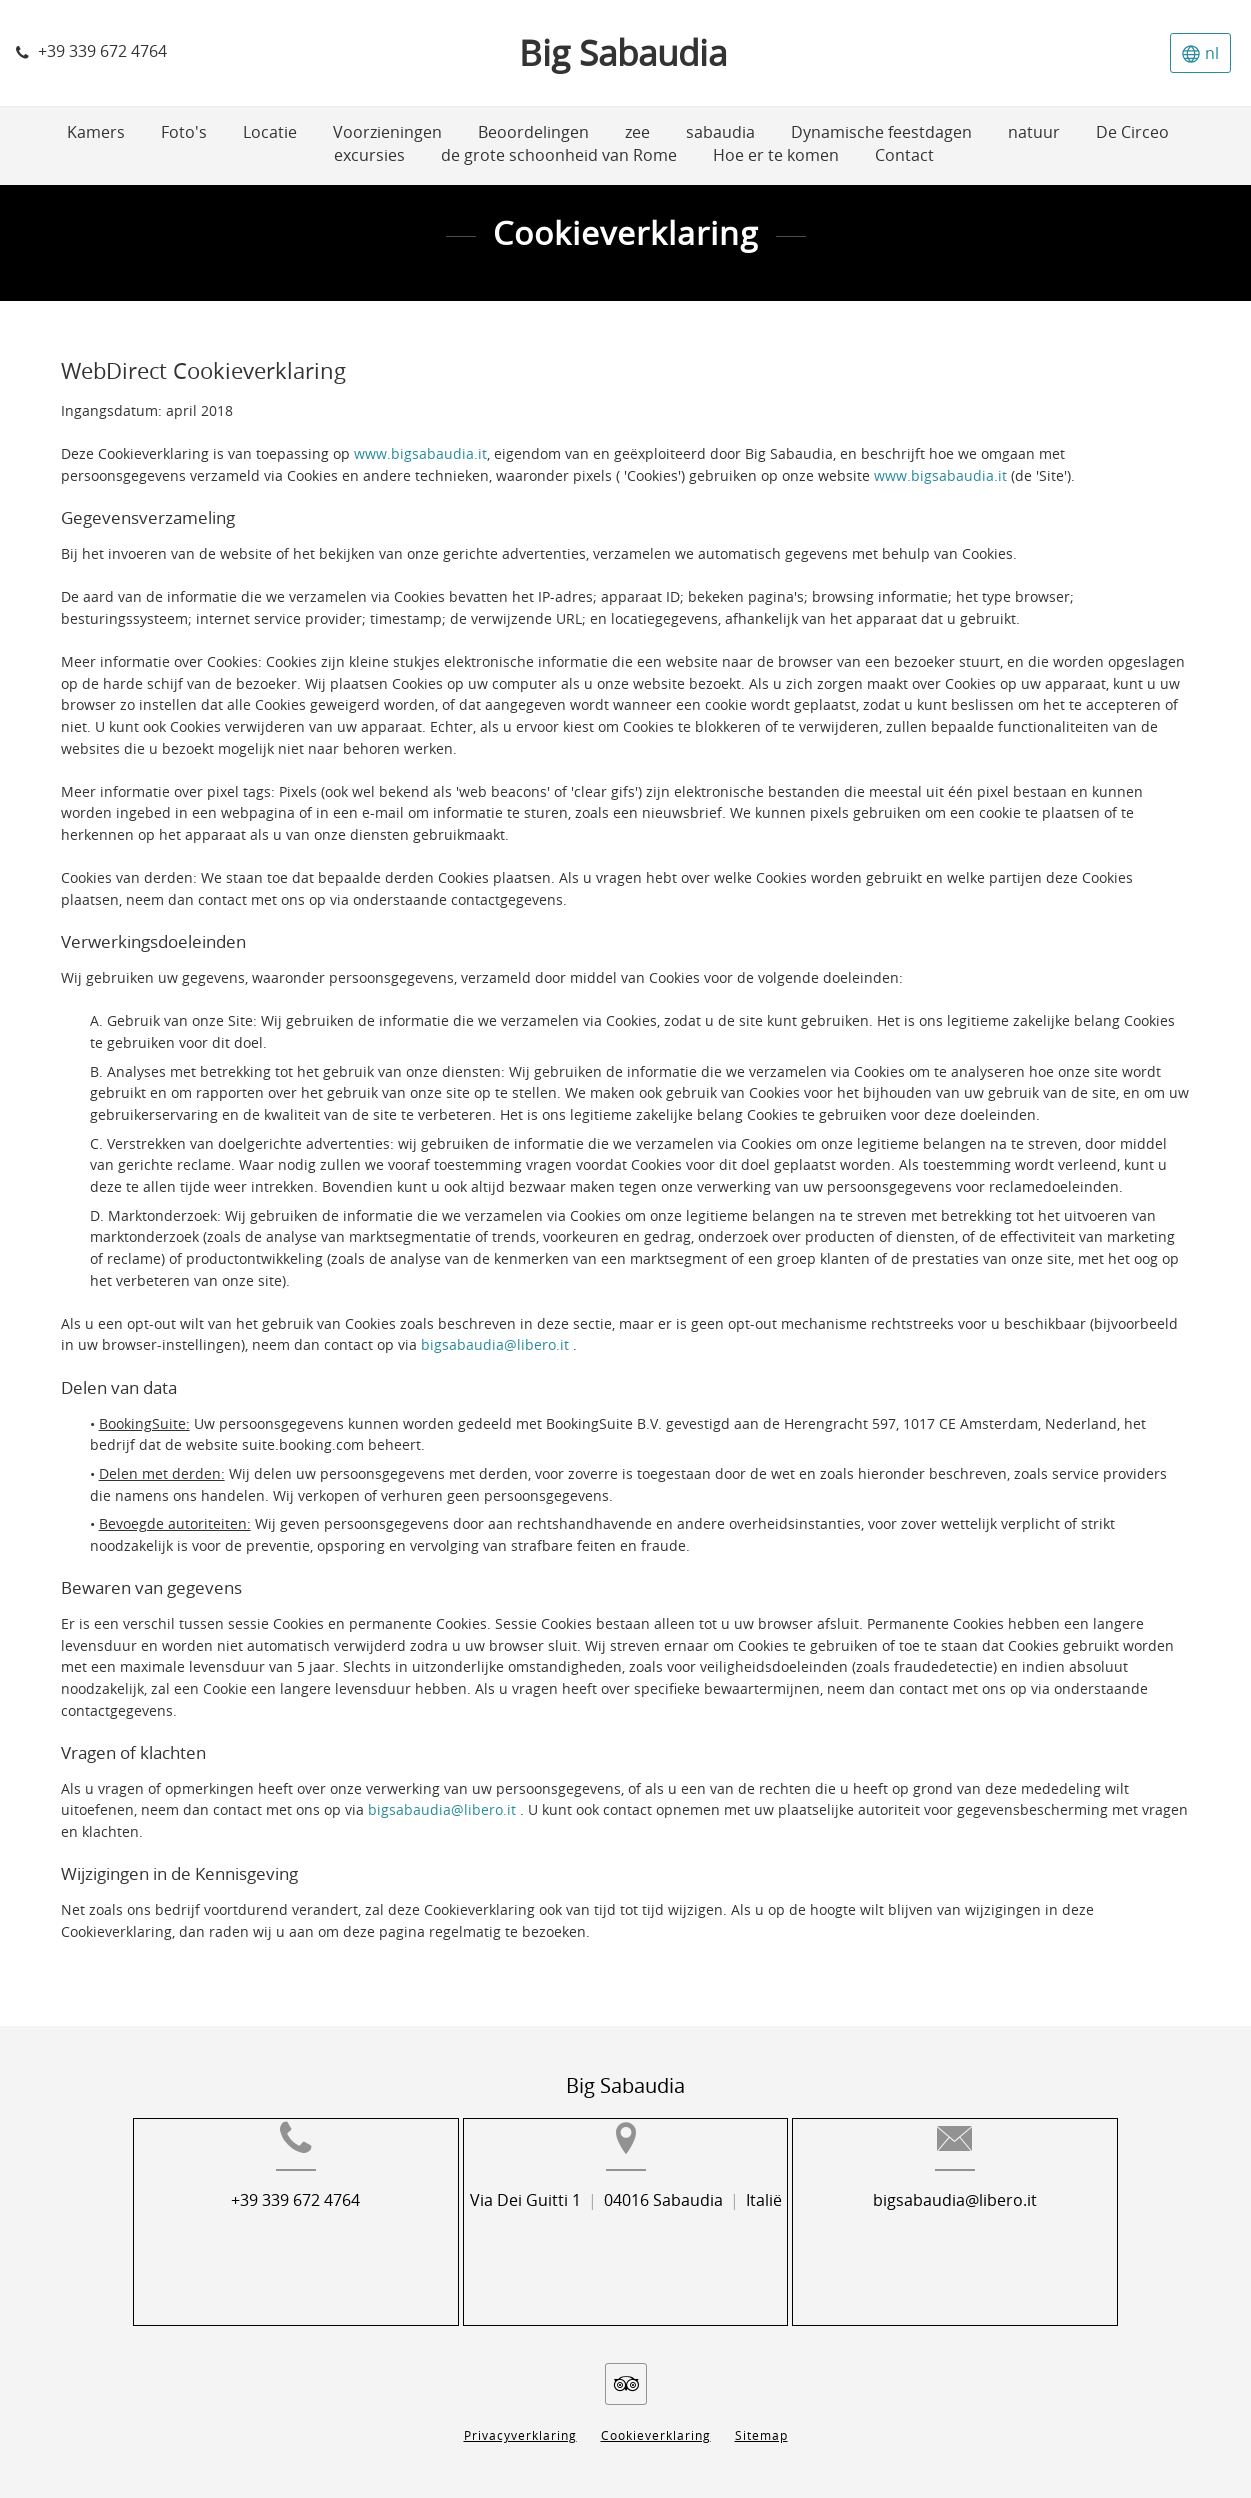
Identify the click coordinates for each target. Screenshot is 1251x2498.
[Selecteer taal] (1200, 53)
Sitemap (761, 2420)
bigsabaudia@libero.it (497, 1345)
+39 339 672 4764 (250, 2232)
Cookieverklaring (656, 2420)
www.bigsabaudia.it (420, 454)
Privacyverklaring (520, 2420)
